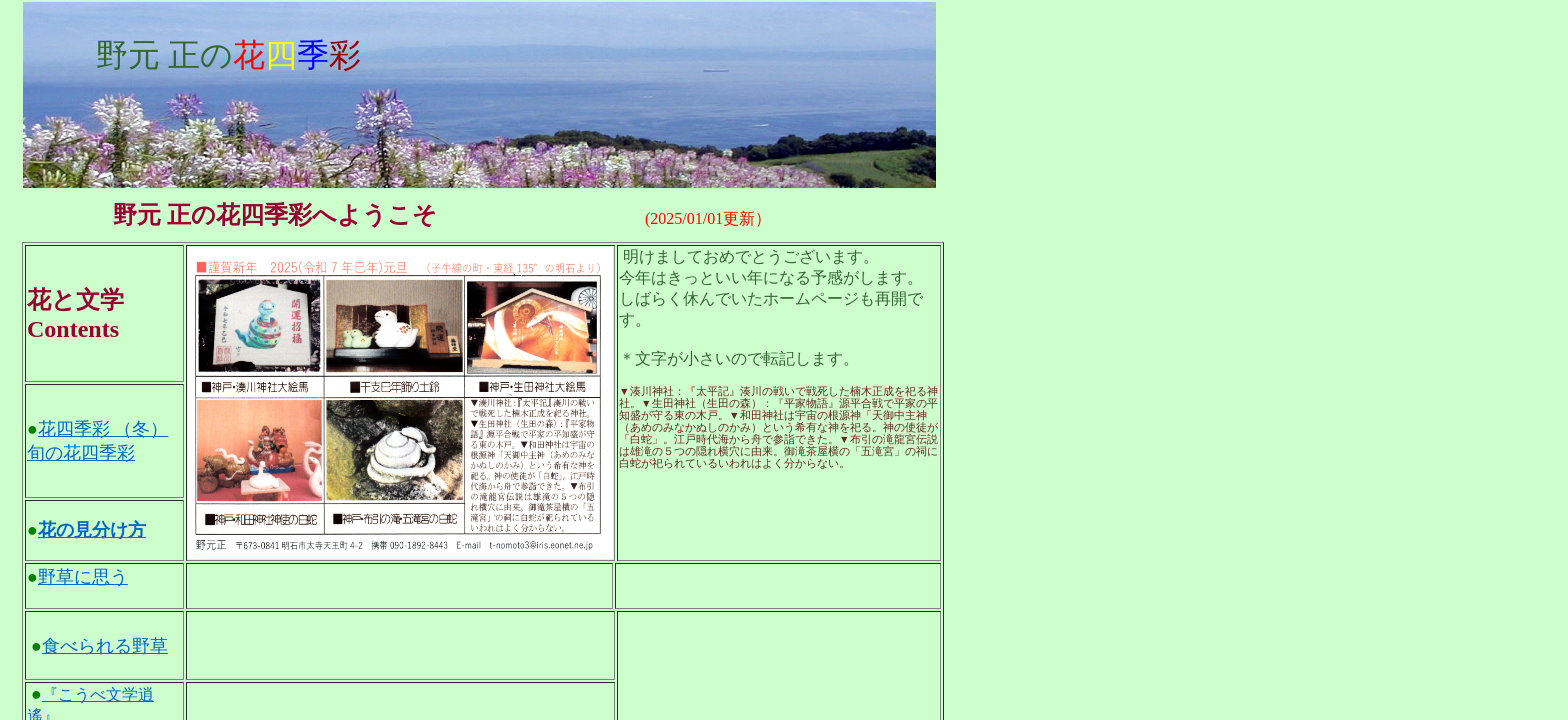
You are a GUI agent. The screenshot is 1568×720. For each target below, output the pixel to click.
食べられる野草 (105, 646)
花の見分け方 (92, 530)
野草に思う (83, 577)
